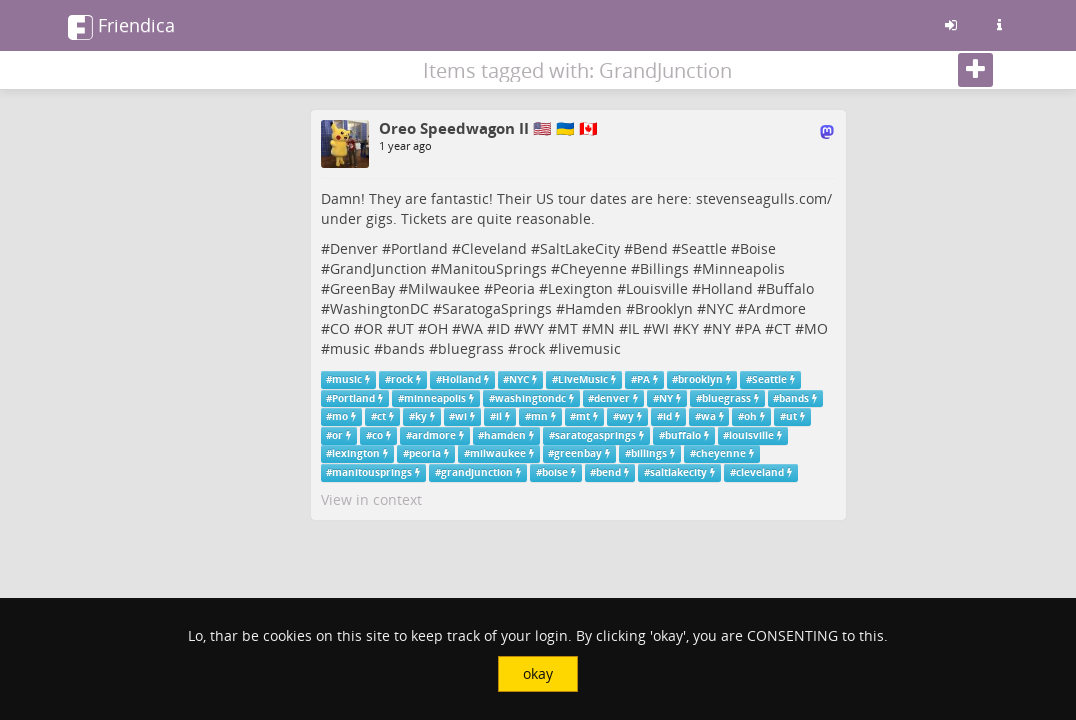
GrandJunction (378, 268)
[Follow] (975, 70)
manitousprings (372, 472)
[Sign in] (951, 25)
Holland (727, 288)
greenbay (578, 453)
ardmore (434, 435)
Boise (758, 248)
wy (626, 416)
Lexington (580, 288)
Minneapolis (743, 268)
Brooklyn (664, 308)
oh (750, 416)
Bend (650, 248)
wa (708, 416)
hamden (505, 435)
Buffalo (790, 288)
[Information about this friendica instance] (999, 25)
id (667, 416)
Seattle (704, 248)
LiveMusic (583, 379)
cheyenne (721, 453)
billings (649, 453)
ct (381, 416)
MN (603, 328)
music (350, 348)
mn (539, 416)
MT (567, 328)
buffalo (683, 435)
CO (340, 328)
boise (555, 472)
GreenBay (362, 288)
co (377, 435)
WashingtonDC (379, 308)
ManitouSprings (493, 268)
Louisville (657, 288)
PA (752, 328)
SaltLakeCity (580, 248)
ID (503, 328)
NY (721, 328)
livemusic (589, 348)
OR (373, 328)
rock (531, 348)
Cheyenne (593, 268)
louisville (751, 435)
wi (461, 416)
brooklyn (700, 379)
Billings (664, 268)
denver (612, 398)
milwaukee (498, 453)
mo (340, 416)
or (337, 435)
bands (404, 348)
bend (608, 472)
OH (437, 328)
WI (660, 328)
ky (421, 416)
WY (533, 328)
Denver (354, 248)
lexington (356, 453)
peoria (425, 453)
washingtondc (530, 398)
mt (583, 416)
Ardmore (776, 308)
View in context (371, 499)
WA (472, 328)
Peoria (514, 288)
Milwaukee (444, 288)
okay (538, 673)
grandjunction (477, 472)
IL (633, 328)
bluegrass (471, 348)
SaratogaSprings (497, 308)
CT (782, 328)
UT (405, 328)
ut (791, 416)
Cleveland (494, 248)
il (499, 416)
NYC (720, 308)
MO (816, 328)
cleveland (760, 472)
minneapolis (435, 398)
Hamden (593, 308)
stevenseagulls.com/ (764, 198)
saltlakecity (678, 472)
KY (690, 328)
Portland (419, 248)
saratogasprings (595, 435)
